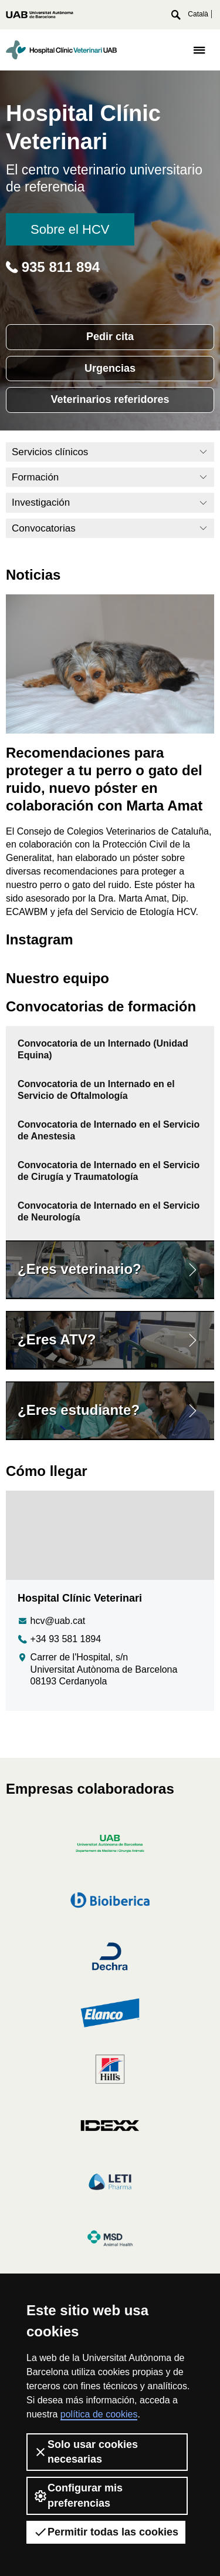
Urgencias (110, 368)
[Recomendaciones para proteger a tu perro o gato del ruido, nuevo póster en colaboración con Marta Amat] (110, 663)
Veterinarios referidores (109, 399)
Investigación (110, 502)
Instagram (39, 939)
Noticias (33, 575)
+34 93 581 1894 (59, 1639)
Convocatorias (110, 528)
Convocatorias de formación (101, 1006)
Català (198, 14)
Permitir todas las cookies (105, 2532)
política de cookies (99, 2414)
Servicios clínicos (110, 452)
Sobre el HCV (70, 229)
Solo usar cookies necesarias (85, 2452)
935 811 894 (53, 267)
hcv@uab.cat (51, 1621)
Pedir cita (110, 336)
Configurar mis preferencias (78, 2495)
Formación (110, 477)
